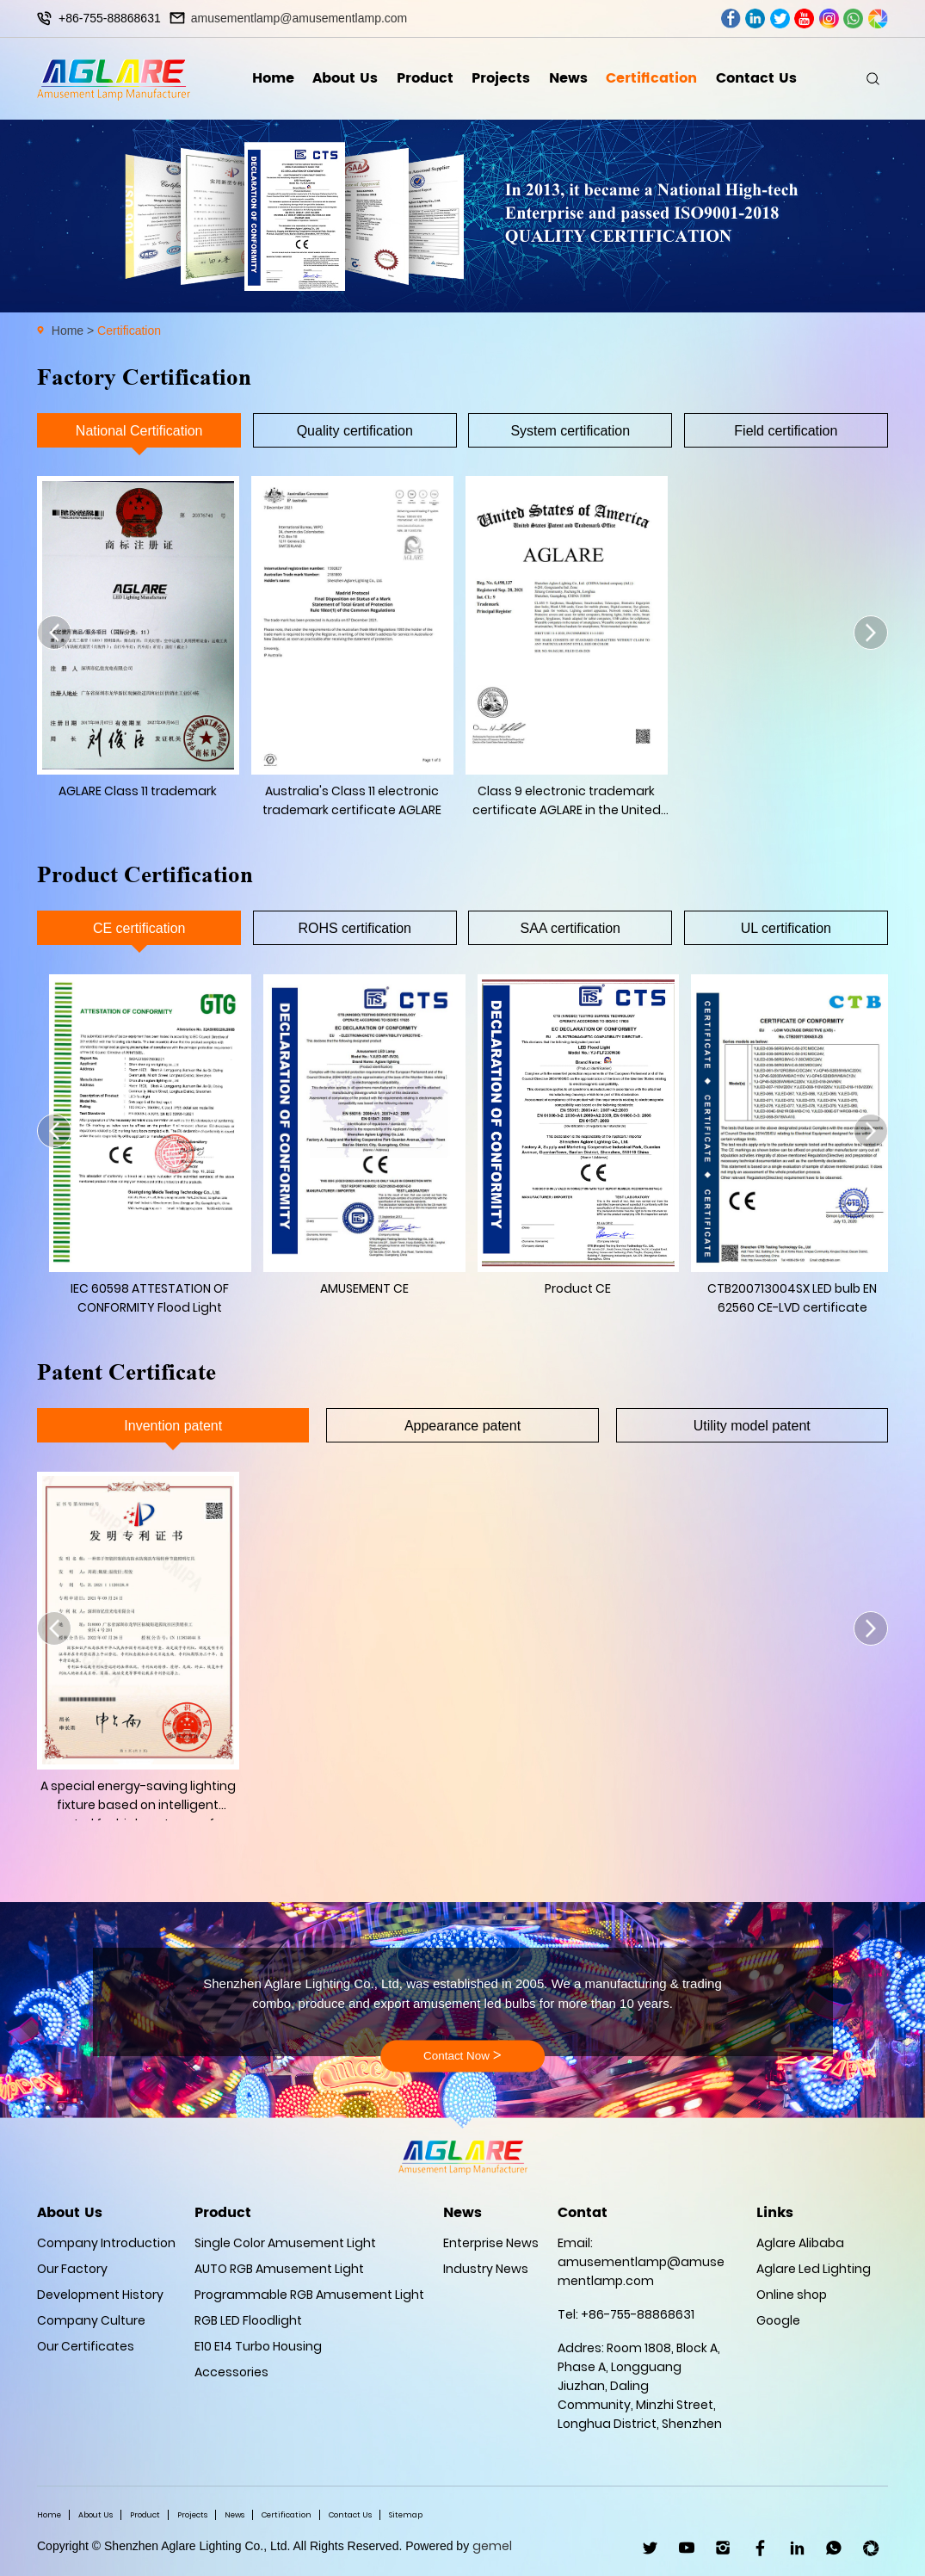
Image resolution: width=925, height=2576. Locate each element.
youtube (804, 18)
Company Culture (91, 2320)
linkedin (755, 18)
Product (425, 78)
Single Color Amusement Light (285, 2243)
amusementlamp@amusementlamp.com (299, 18)
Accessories (231, 2372)
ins (829, 18)
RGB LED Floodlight (248, 2320)
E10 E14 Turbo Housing (258, 2346)
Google (778, 2320)
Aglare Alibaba (800, 2243)
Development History (100, 2294)
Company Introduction (106, 2243)
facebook (731, 18)
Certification (651, 78)
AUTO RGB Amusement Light (279, 2268)
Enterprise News (491, 2243)
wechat (878, 18)
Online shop (791, 2294)
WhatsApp (834, 2548)
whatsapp (853, 18)
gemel (492, 2545)
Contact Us (756, 78)
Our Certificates (85, 2346)
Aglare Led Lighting (813, 2268)
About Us (345, 78)
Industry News (485, 2268)
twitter (780, 18)
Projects (501, 78)
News (568, 78)
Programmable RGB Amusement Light (309, 2294)
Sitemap (405, 2515)
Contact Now (462, 2056)
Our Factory (72, 2268)
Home (273, 78)
